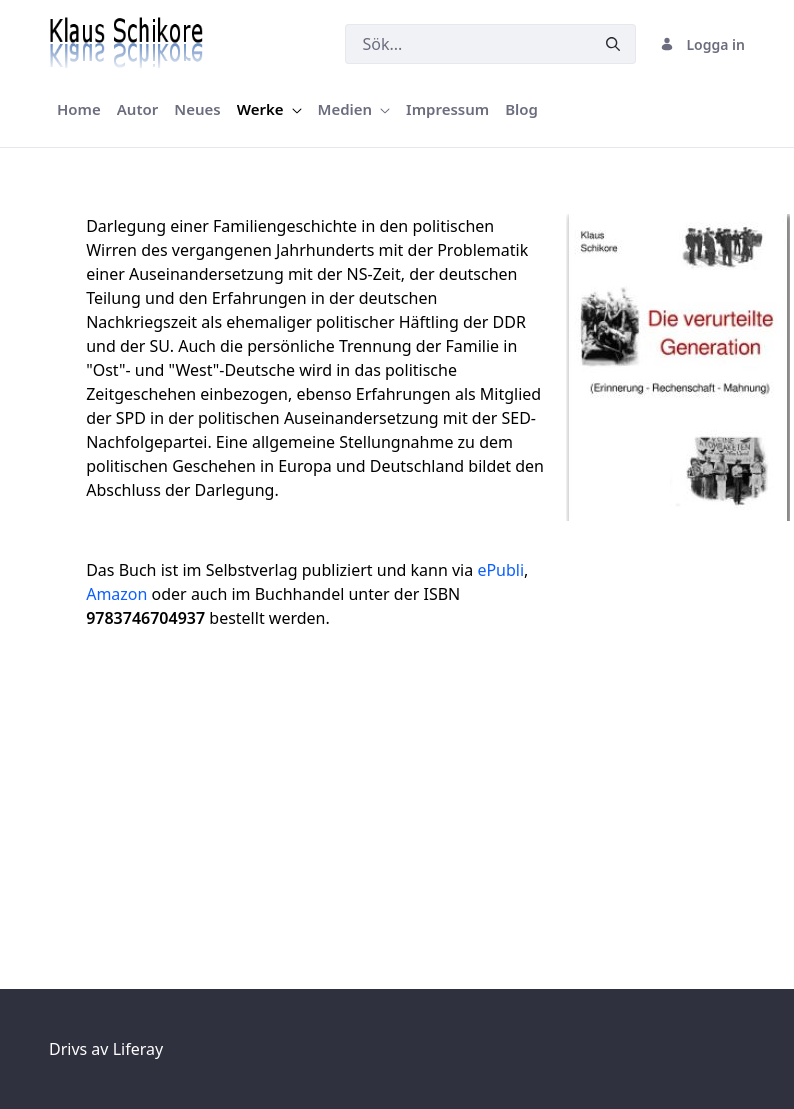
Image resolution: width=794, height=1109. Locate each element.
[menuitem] (79, 109)
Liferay (138, 1049)
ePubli (500, 570)
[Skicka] (613, 44)
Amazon (116, 594)
